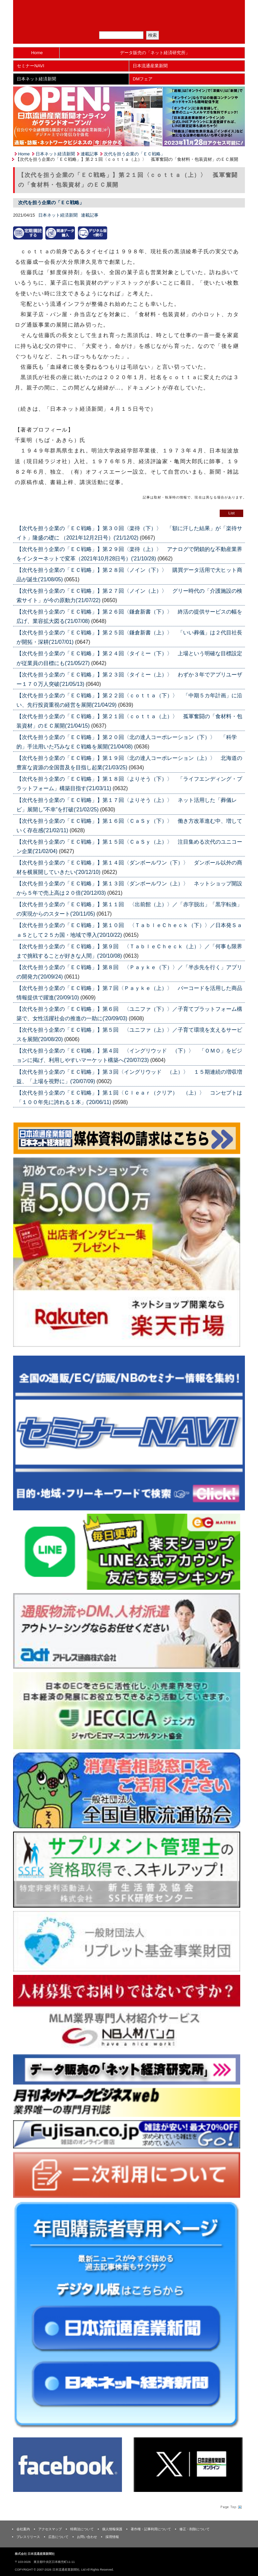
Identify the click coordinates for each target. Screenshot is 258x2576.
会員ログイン (161, 23)
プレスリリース (28, 2537)
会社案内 (23, 2529)
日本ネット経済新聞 (36, 78)
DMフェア (143, 78)
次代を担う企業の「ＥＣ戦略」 (134, 153)
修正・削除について (194, 2529)
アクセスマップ (50, 2529)
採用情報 (112, 2537)
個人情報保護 (112, 2529)
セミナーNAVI (30, 65)
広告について (58, 2537)
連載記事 (89, 153)
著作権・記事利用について (151, 2529)
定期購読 (133, 23)
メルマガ (105, 23)
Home (37, 52)
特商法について (82, 2529)
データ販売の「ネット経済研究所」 (155, 52)
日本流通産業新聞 (150, 65)
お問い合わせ (87, 2537)
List (231, 513)
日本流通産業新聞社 (129, 8)
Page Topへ (230, 2507)
